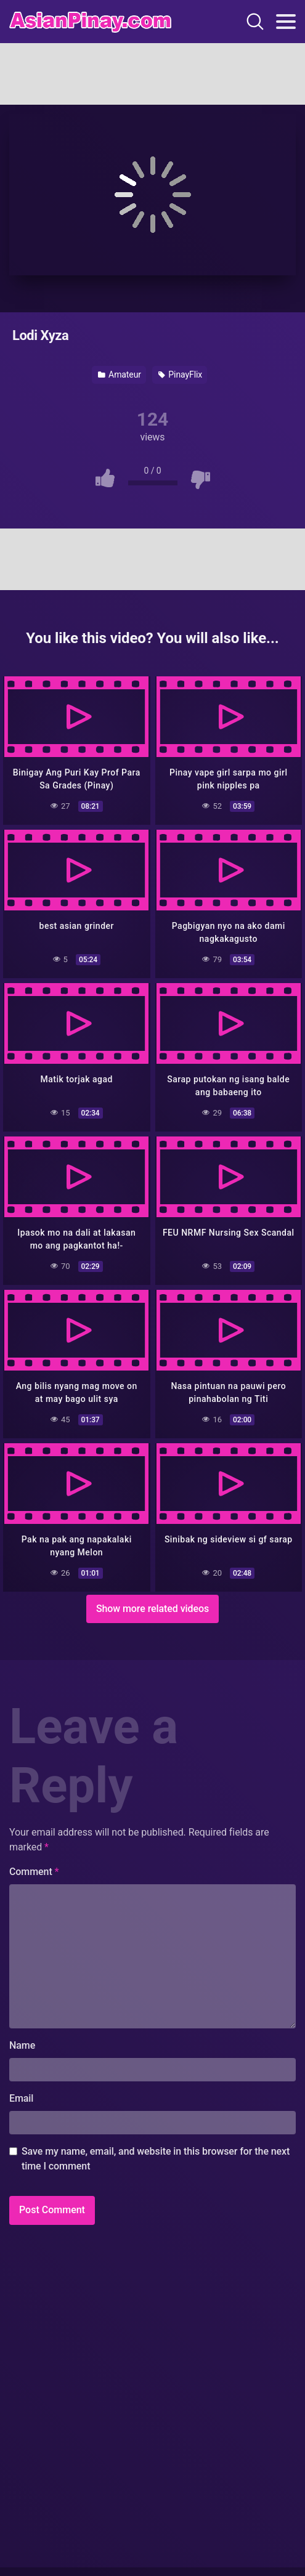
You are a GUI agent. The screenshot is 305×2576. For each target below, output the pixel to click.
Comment (34, 1871)
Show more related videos (152, 1608)
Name (22, 2045)
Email (21, 2098)
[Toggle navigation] (286, 21)
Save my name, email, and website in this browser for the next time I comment (156, 2158)
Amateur (119, 374)
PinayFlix (180, 374)
